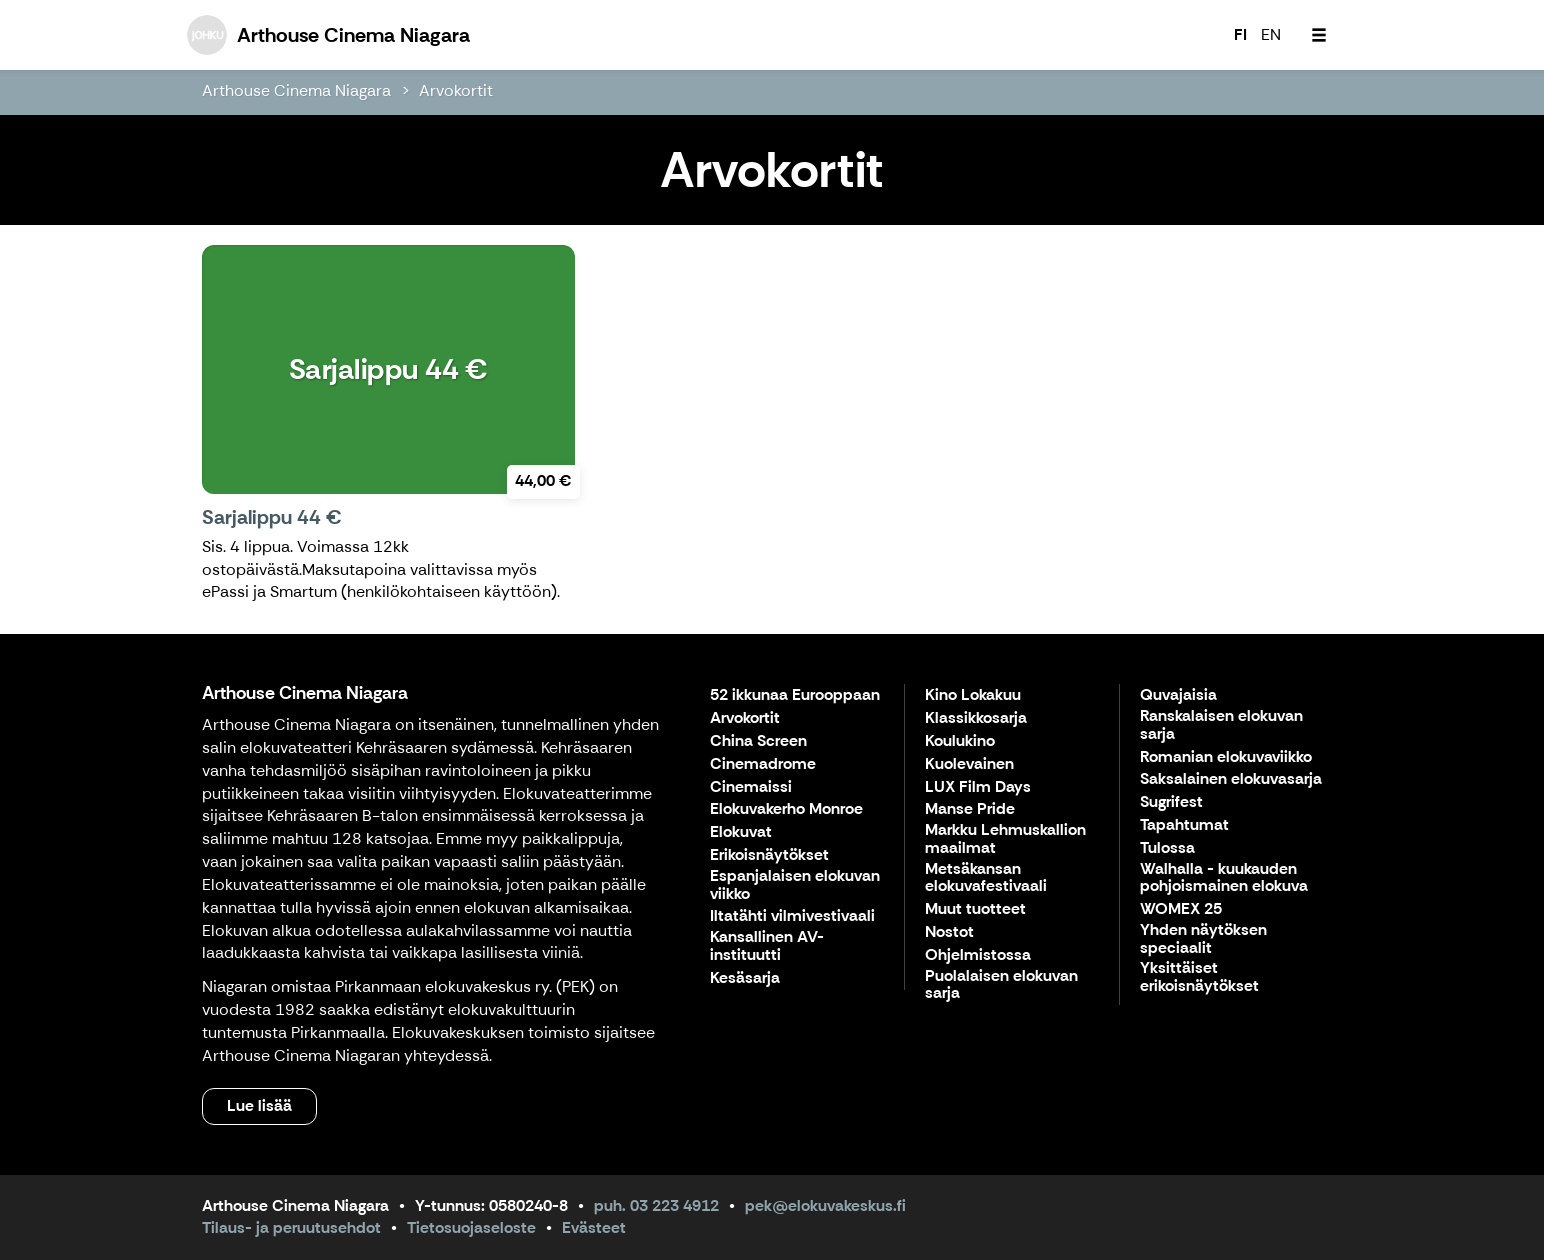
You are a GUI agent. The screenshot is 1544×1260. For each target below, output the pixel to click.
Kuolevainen (969, 764)
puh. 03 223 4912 (656, 1205)
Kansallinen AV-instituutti (767, 946)
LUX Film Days (978, 787)
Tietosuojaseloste (471, 1227)
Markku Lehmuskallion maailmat (1005, 839)
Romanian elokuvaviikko (1226, 757)
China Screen (758, 741)
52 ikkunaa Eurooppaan (795, 695)
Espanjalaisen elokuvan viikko (795, 885)
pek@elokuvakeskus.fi (825, 1205)
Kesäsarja (745, 978)
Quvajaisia (1178, 695)
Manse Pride (970, 809)
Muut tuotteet (975, 909)
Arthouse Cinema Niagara (296, 90)
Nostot (949, 932)
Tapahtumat (1184, 825)
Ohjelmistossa (978, 955)
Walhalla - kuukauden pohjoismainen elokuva (1224, 878)
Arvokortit (456, 90)
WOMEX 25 (1181, 909)
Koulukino (960, 741)
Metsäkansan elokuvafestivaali (986, 878)
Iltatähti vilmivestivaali (792, 916)
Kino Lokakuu (973, 695)
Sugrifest (1171, 802)
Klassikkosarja (976, 718)
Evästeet (594, 1227)
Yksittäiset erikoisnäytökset (1199, 977)
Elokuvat (741, 832)
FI (1240, 34)
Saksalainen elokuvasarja (1231, 779)
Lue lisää (259, 1105)
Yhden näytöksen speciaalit (1203, 939)
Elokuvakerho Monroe (786, 809)
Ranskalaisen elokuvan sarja (1221, 725)
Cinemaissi (751, 787)
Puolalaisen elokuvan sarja (1001, 985)
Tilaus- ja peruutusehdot (291, 1227)
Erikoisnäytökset (769, 855)
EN (1271, 34)
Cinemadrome (763, 764)
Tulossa (1167, 848)
